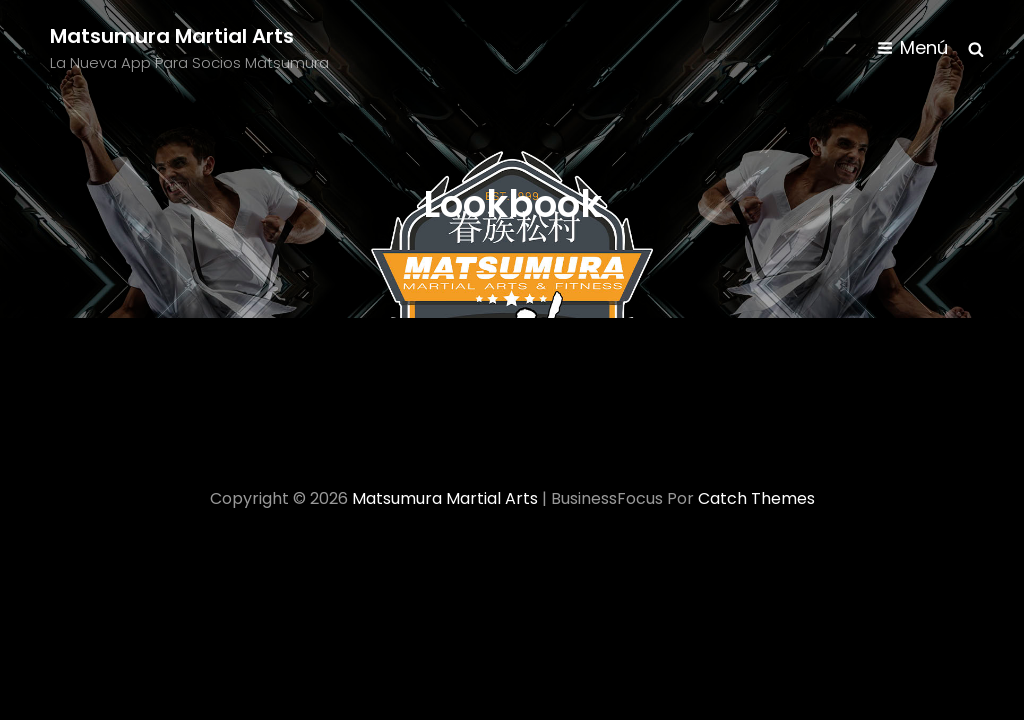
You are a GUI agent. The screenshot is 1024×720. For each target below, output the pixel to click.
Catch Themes (756, 498)
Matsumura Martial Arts (172, 36)
